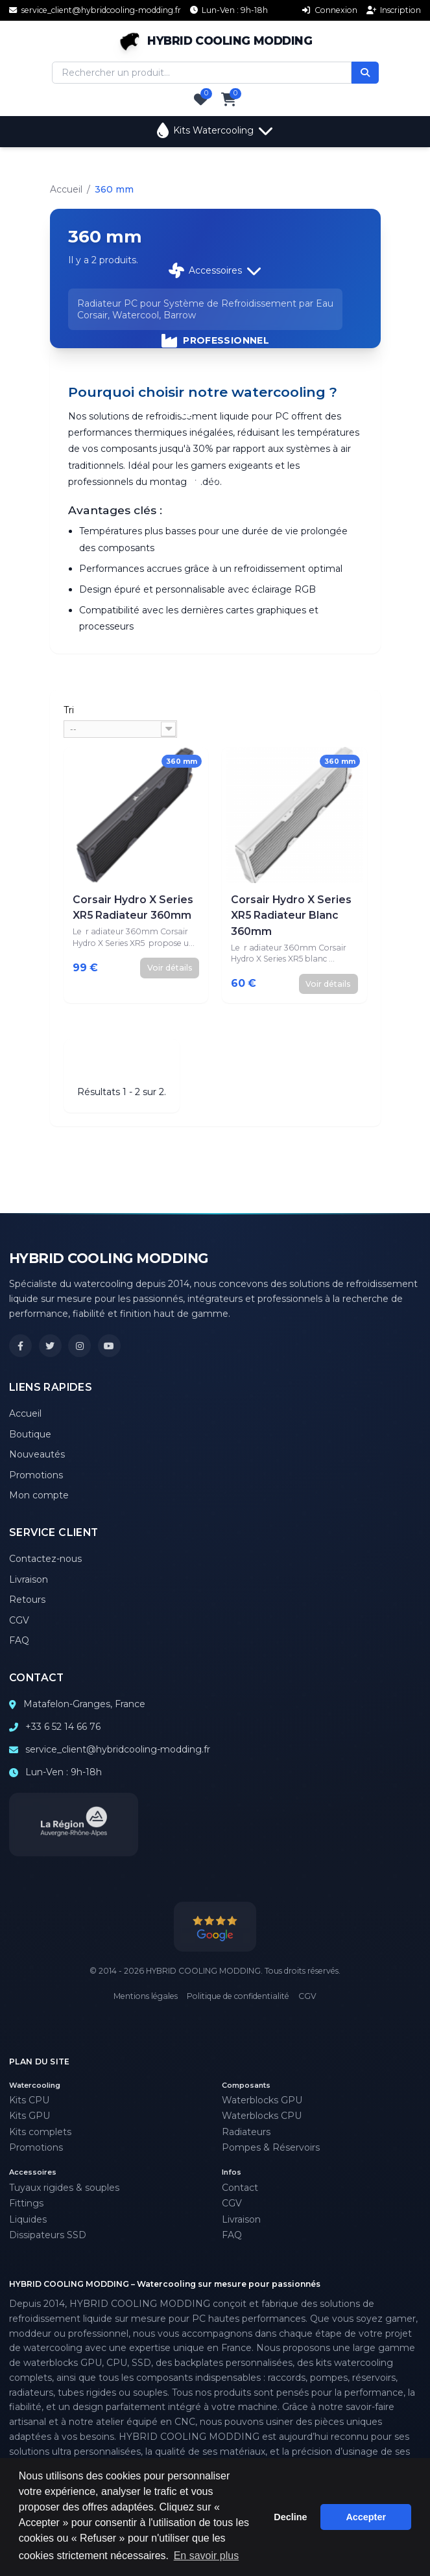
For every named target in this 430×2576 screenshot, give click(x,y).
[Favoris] (201, 100)
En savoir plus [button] (206, 2555)
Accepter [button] (366, 2517)
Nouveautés (37, 1454)
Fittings (26, 2203)
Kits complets (40, 2132)
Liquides (28, 2219)
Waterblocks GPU (262, 2100)
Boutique (30, 1434)
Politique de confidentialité (238, 1996)
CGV (19, 1620)
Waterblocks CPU (262, 2115)
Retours (27, 1599)
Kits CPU (29, 2100)
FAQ (19, 1640)
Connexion (329, 10)
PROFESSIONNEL (215, 340)
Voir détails (170, 968)
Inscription (394, 10)
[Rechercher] (365, 73)
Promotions (215, 410)
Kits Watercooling (215, 130)
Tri (69, 710)
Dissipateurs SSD (47, 2235)
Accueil (66, 189)
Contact (240, 2187)
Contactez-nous (45, 1559)
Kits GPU (29, 2115)
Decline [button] (290, 2517)
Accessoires (215, 270)
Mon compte (39, 1495)
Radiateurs (246, 2132)
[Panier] (229, 100)
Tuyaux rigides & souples (64, 2187)
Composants (215, 200)
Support (215, 480)
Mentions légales (145, 1996)
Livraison (28, 1579)
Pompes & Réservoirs (271, 2147)
